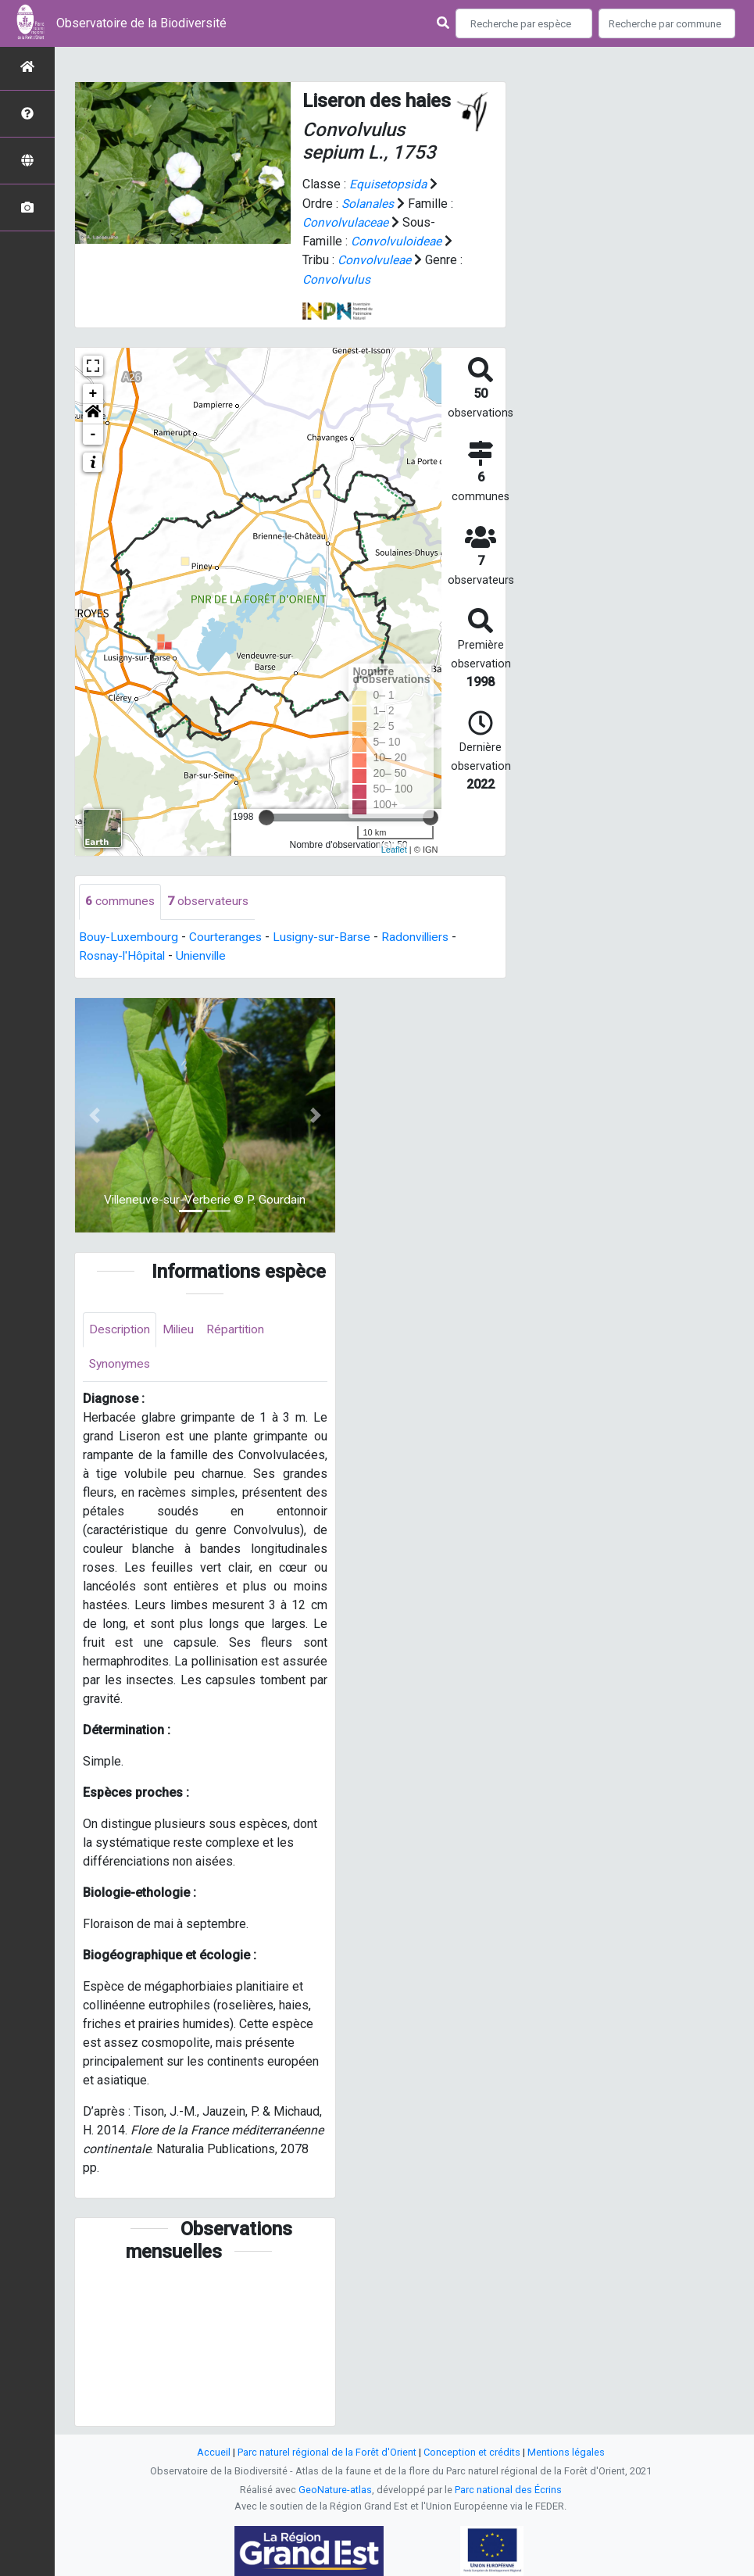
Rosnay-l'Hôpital (124, 953)
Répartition (240, 1328)
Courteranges (226, 935)
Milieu (181, 1328)
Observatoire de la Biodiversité (141, 23)
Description (120, 1328)
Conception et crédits (471, 2452)
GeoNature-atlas (335, 2490)
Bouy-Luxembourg (129, 935)
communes (120, 900)
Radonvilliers (422, 935)
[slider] (266, 816)
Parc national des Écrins (508, 2490)
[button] (93, 412)
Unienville (206, 953)
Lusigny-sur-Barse (325, 935)
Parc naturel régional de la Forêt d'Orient (327, 2452)
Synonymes (121, 1363)
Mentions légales (566, 2452)
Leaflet (394, 848)
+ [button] (93, 392)
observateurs (209, 900)
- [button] (93, 433)
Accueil (213, 2452)
